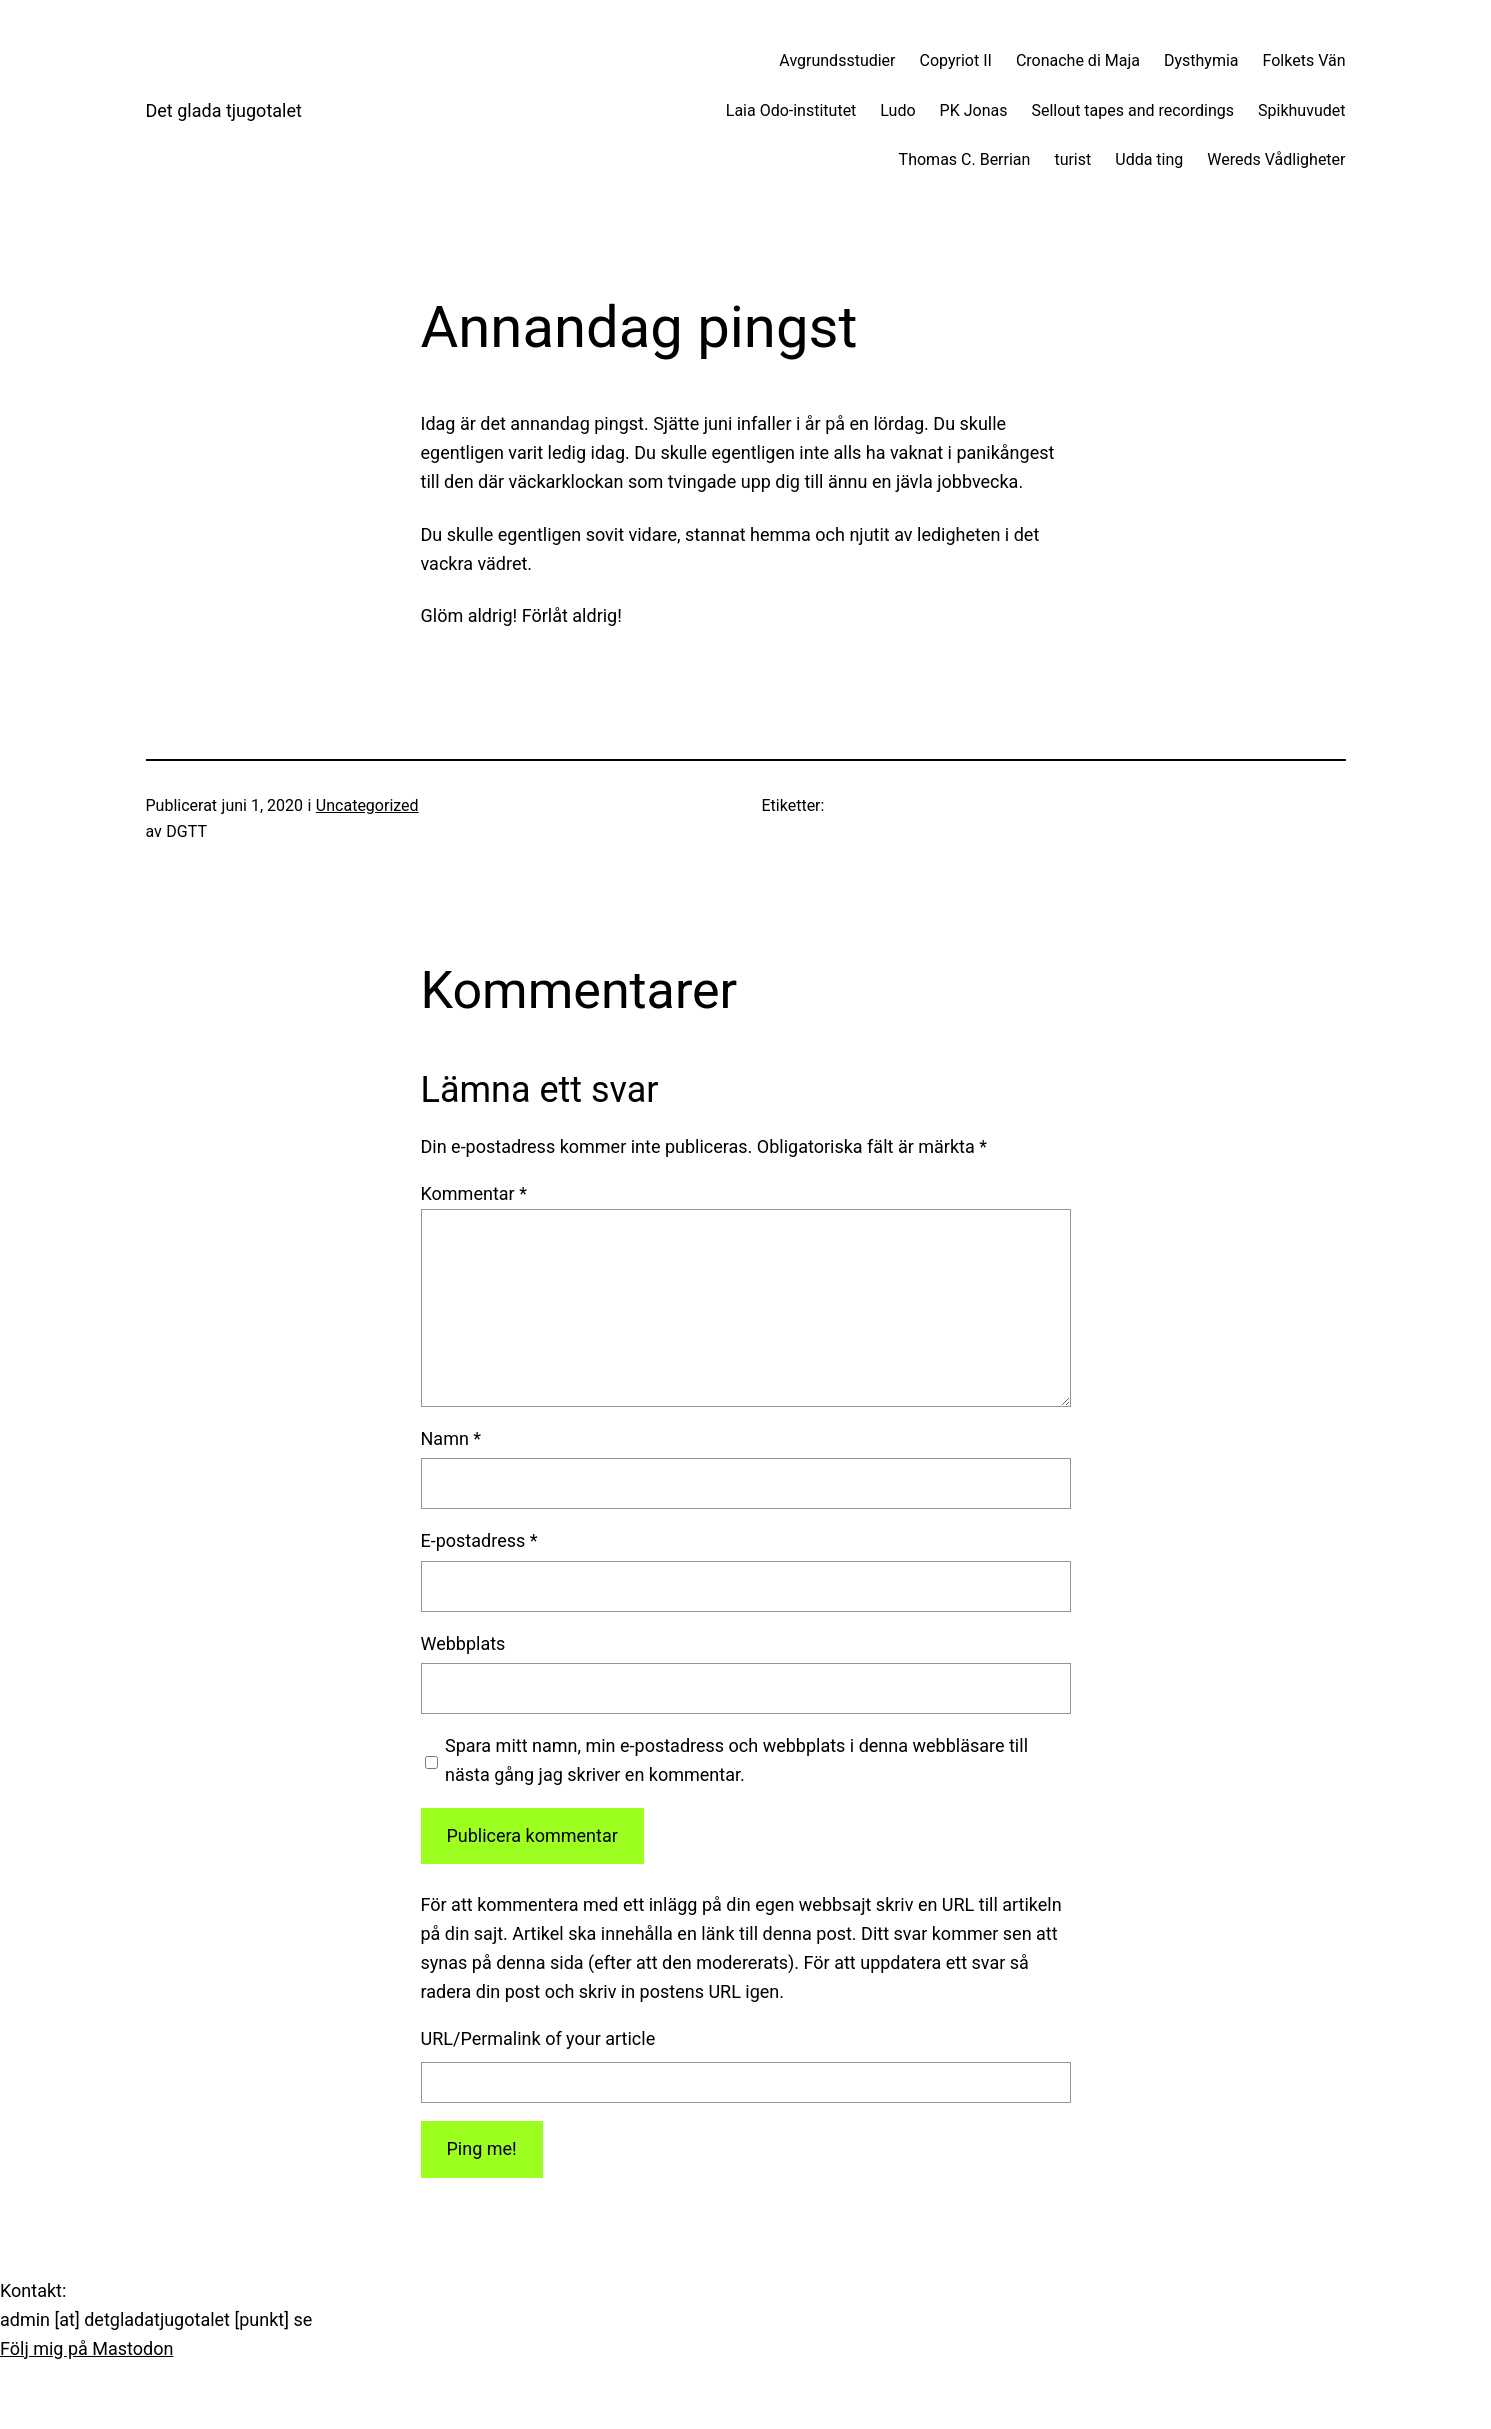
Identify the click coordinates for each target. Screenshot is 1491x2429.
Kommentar (474, 1193)
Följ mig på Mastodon (86, 2348)
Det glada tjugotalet (224, 110)
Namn (451, 1438)
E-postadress (479, 1540)
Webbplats (463, 1643)
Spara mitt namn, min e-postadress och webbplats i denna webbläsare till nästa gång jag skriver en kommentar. (736, 1760)
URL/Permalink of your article (538, 2038)
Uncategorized (367, 805)
